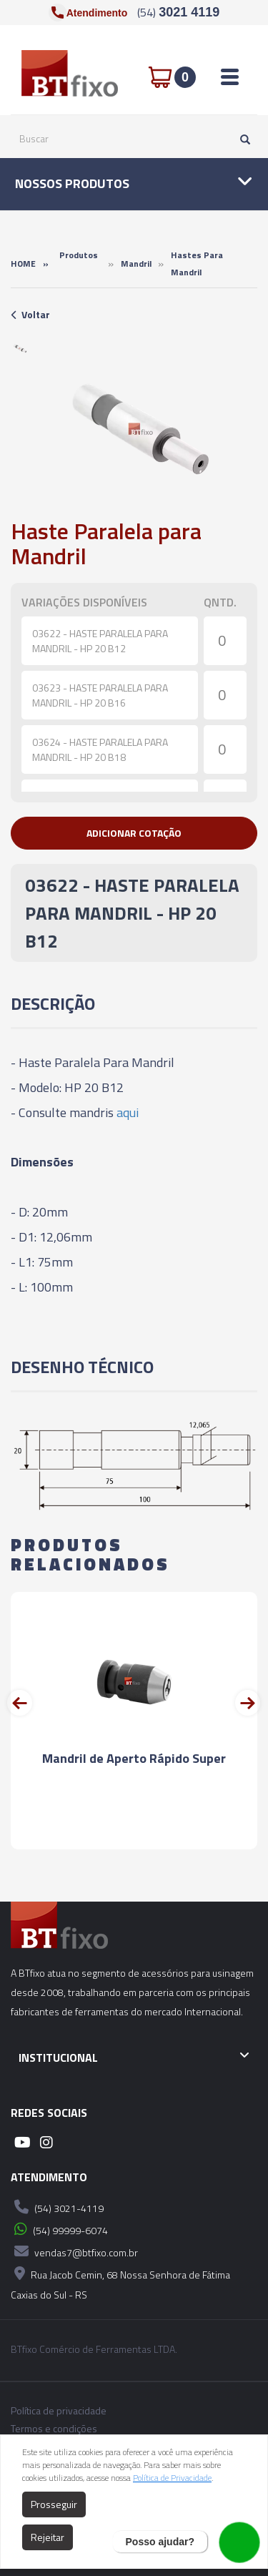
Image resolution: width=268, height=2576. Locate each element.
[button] (134, 833)
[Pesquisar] (241, 139)
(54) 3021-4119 (57, 2207)
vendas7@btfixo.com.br (74, 2251)
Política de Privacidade (172, 2477)
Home (23, 263)
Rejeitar (47, 2537)
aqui (127, 1112)
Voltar (30, 314)
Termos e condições (54, 2429)
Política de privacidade (58, 2411)
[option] (20, 348)
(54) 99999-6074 (59, 2229)
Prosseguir (54, 2504)
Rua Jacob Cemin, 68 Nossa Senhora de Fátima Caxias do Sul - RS (120, 2282)
